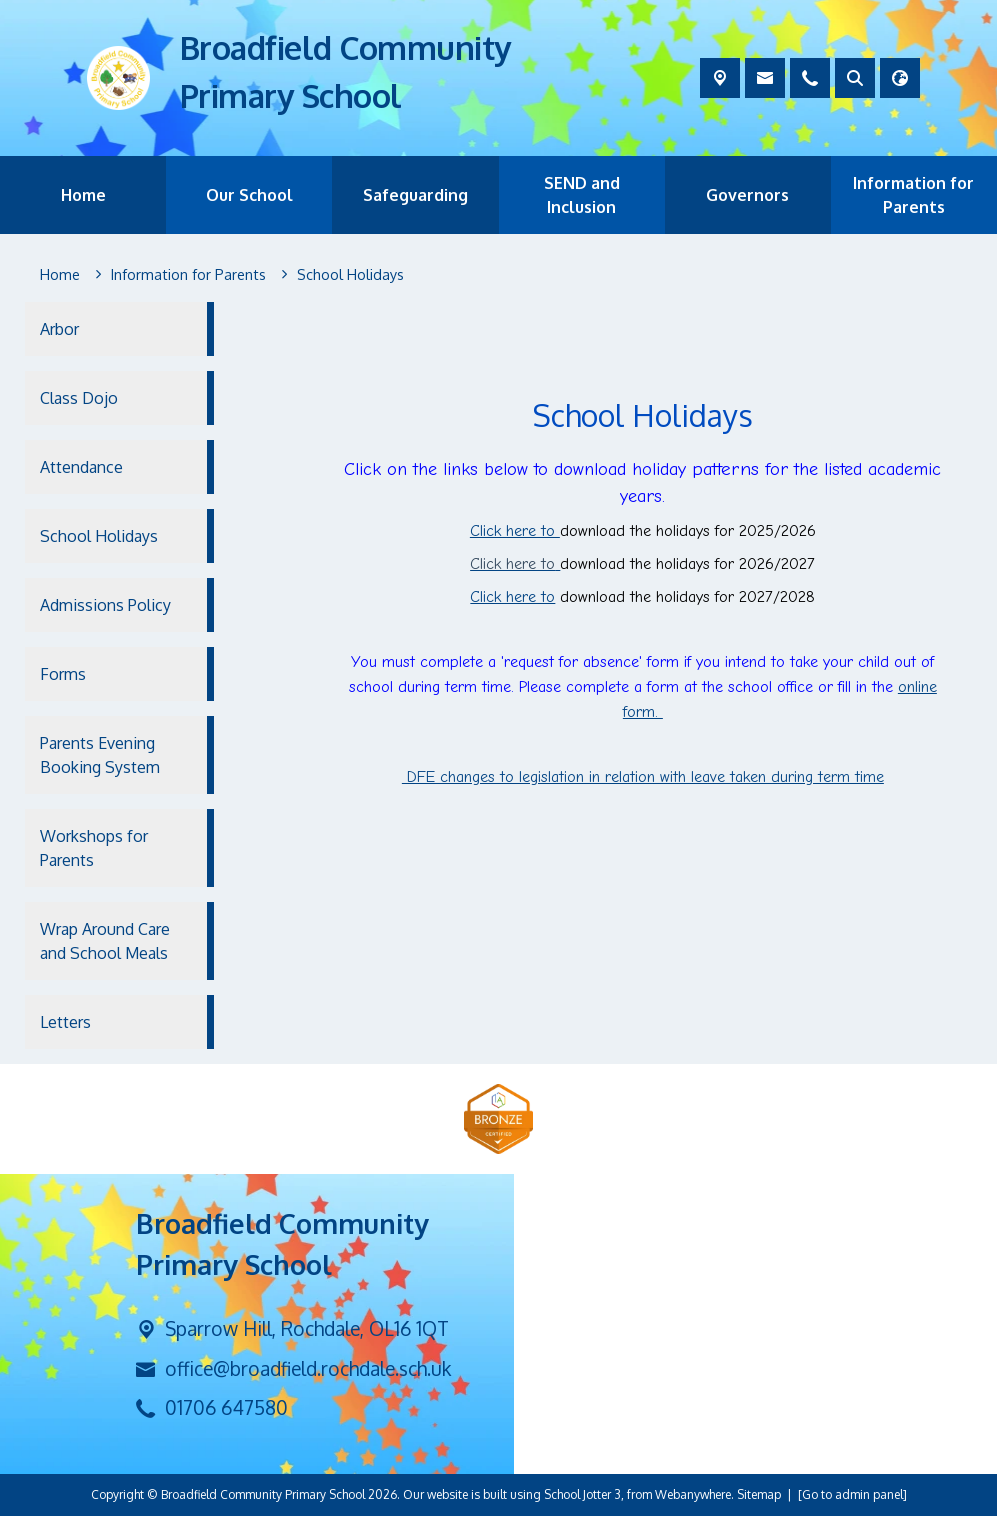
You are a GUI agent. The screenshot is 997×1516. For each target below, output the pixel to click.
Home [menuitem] (83, 195)
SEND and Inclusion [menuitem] (582, 195)
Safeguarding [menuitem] (415, 195)
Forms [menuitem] (63, 674)
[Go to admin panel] (852, 1494)
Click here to (515, 531)
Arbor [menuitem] (59, 329)
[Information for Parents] (188, 275)
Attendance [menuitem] (81, 467)
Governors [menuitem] (747, 195)
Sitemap (759, 1494)
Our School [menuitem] (249, 195)
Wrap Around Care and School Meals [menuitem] (105, 941)
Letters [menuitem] (65, 1022)
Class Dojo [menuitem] (79, 398)
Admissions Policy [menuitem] (105, 605)
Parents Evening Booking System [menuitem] (100, 755)
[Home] (60, 275)
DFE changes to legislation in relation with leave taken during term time (643, 777)
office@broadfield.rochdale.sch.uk (308, 1368)
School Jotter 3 (582, 1494)
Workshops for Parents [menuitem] (94, 848)
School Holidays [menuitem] (99, 536)
